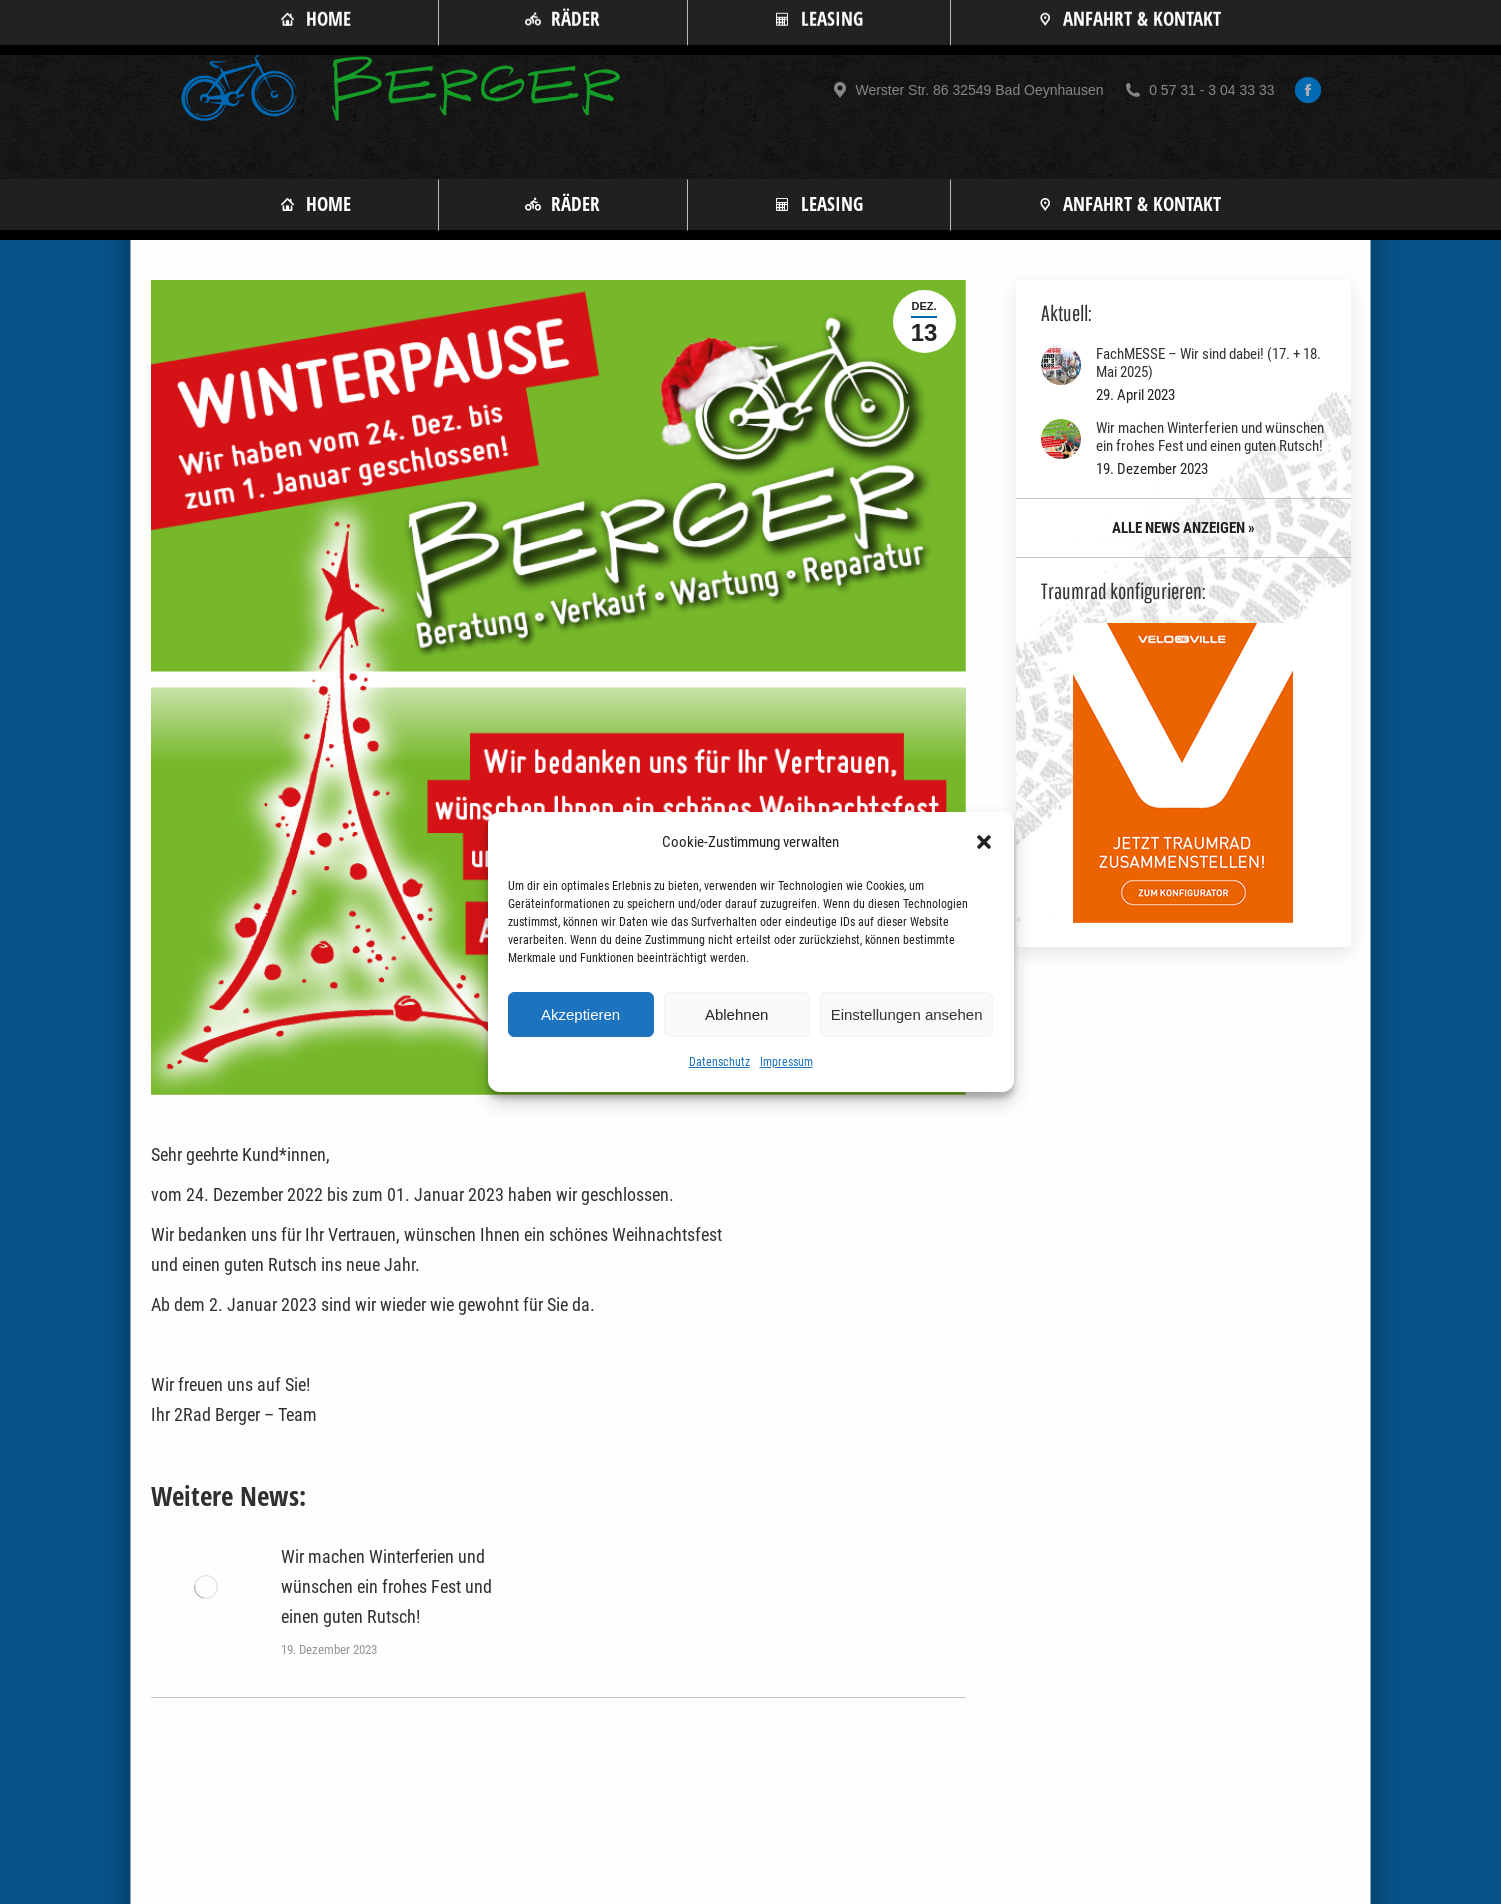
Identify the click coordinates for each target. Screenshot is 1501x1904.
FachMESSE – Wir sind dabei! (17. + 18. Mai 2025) (1208, 363)
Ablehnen (736, 1014)
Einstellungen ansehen (907, 1014)
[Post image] (206, 1587)
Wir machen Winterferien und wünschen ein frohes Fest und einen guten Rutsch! (386, 1586)
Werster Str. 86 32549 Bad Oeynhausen (967, 90)
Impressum (786, 1062)
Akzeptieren (580, 1014)
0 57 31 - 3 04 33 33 (1198, 90)
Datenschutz (719, 1062)
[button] (984, 842)
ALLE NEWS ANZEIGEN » (1183, 528)
